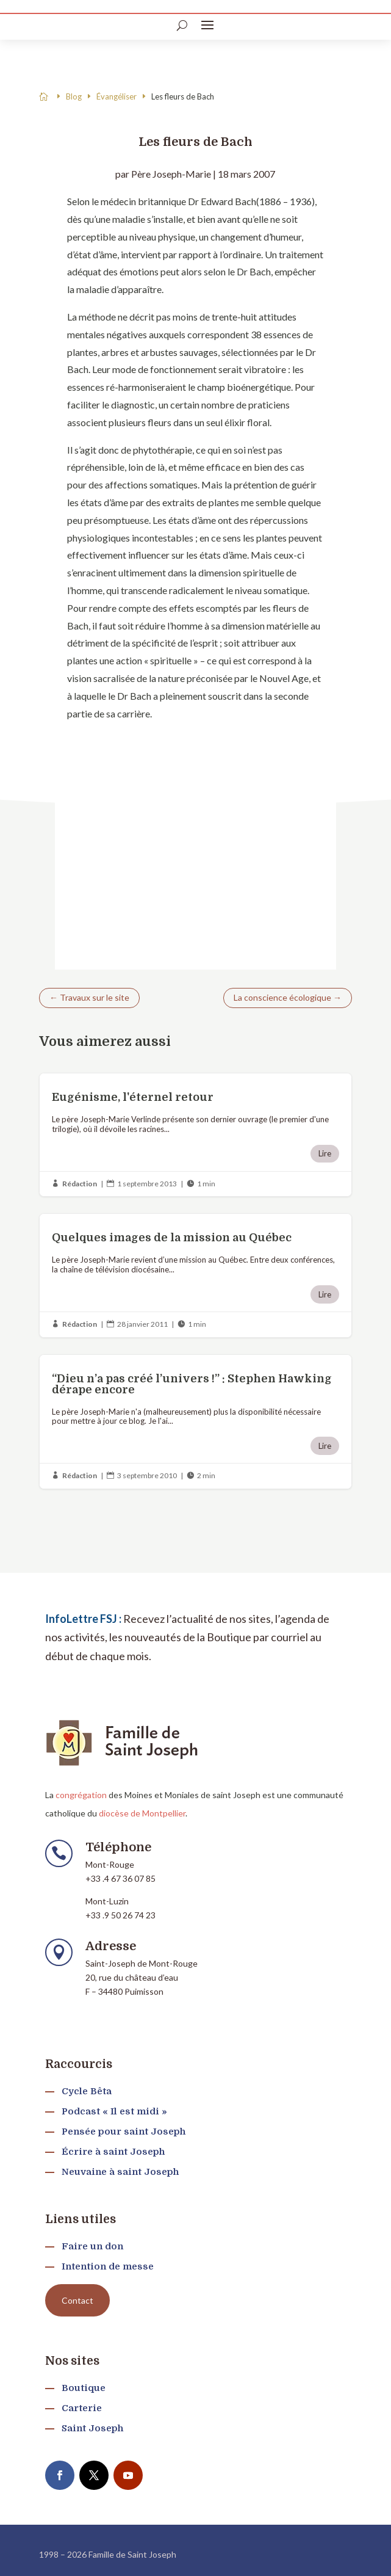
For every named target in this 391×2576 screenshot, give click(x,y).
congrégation (81, 1795)
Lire (324, 1153)
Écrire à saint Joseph (113, 2151)
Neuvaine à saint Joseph (120, 2171)
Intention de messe (108, 2266)
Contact (77, 2300)
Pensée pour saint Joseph (123, 2131)
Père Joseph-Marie (171, 174)
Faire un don (92, 2246)
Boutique (84, 2387)
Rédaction (79, 1183)
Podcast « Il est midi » (114, 2111)
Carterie (82, 2408)
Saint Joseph (92, 2428)
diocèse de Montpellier (142, 1813)
